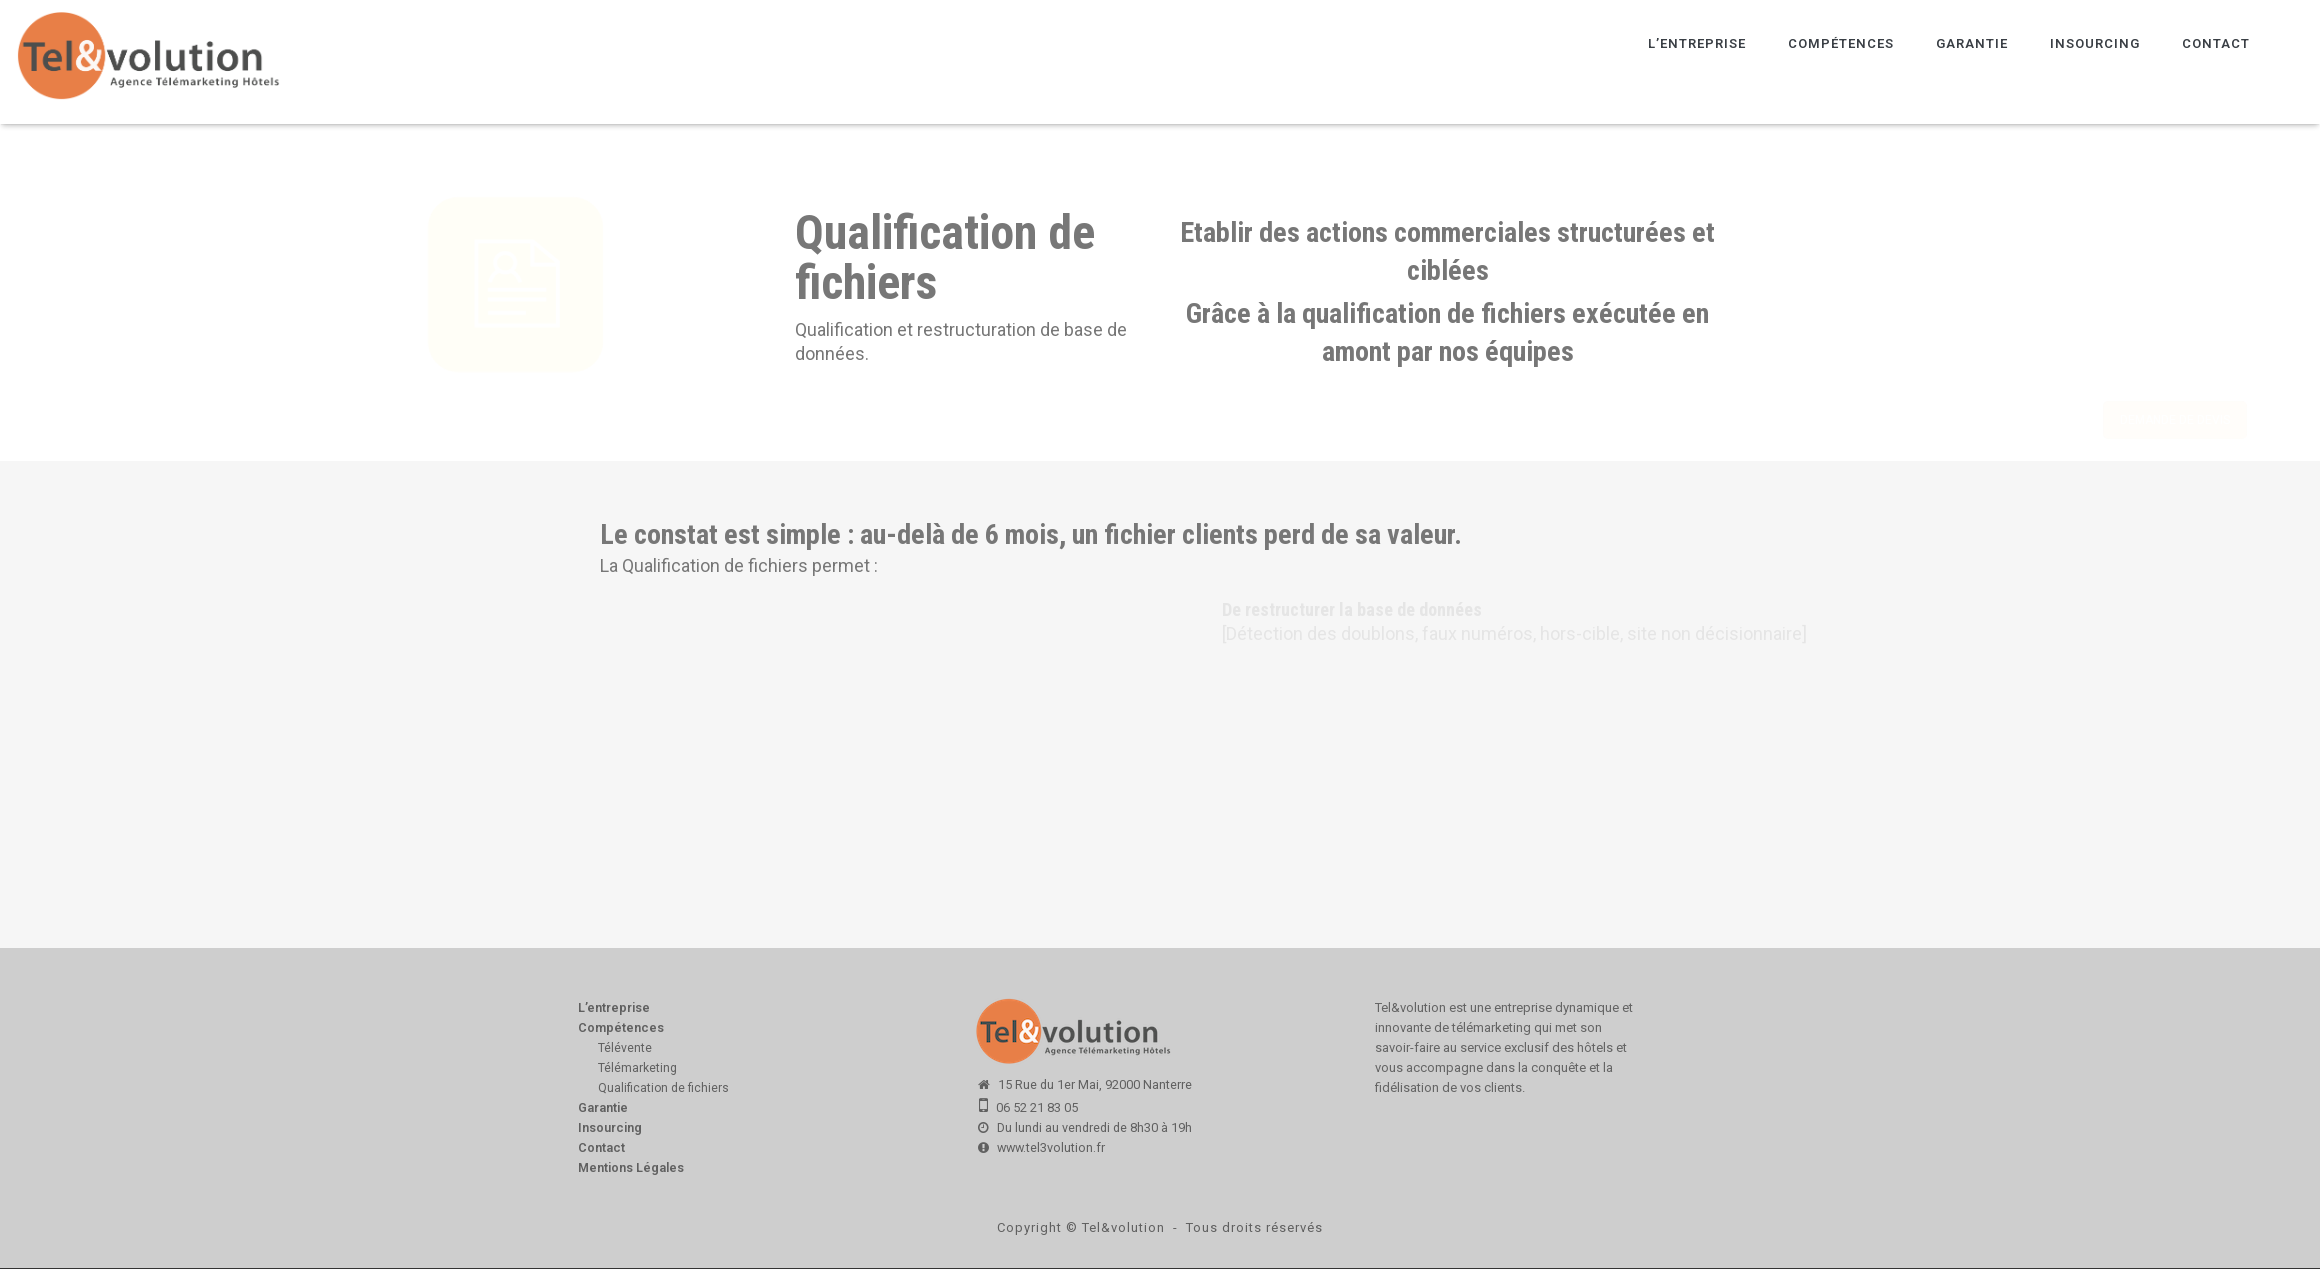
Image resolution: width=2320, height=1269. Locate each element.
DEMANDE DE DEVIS (1932, 420)
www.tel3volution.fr (1051, 1147)
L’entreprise (1697, 43)
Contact (2216, 43)
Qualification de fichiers (663, 1088)
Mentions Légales (631, 1167)
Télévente (625, 1048)
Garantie (1972, 43)
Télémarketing (637, 1068)
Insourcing (2095, 43)
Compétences (1841, 43)
